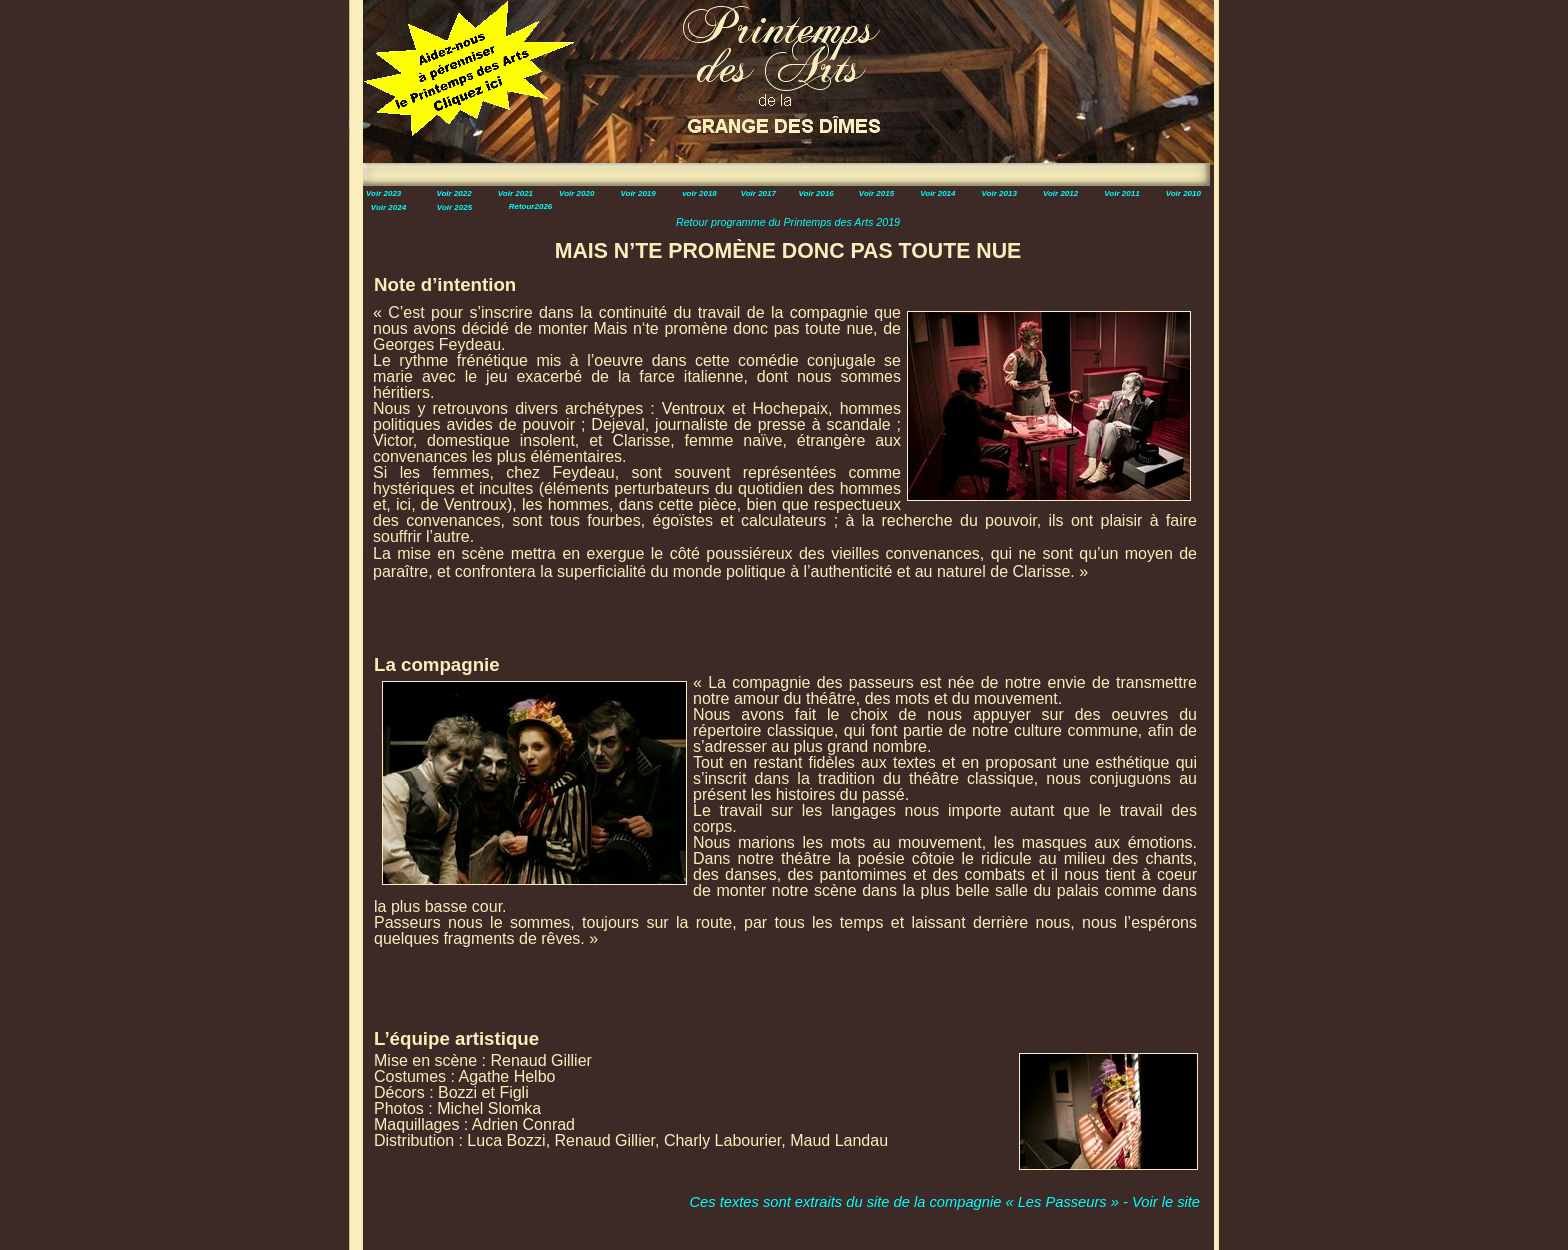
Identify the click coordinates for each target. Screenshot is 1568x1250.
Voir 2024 (388, 207)
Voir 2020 (576, 193)
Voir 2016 (816, 193)
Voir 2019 (637, 193)
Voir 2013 (999, 193)
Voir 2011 (1121, 193)
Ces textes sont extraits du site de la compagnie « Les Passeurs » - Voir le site (944, 1202)
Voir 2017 (758, 193)
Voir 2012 (1060, 193)
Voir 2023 (383, 193)
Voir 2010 (1183, 193)
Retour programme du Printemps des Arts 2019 (788, 222)
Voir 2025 (454, 207)
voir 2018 (699, 193)
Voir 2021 (515, 193)
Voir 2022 (453, 193)
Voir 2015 (876, 193)
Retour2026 (531, 206)
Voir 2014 (937, 193)
